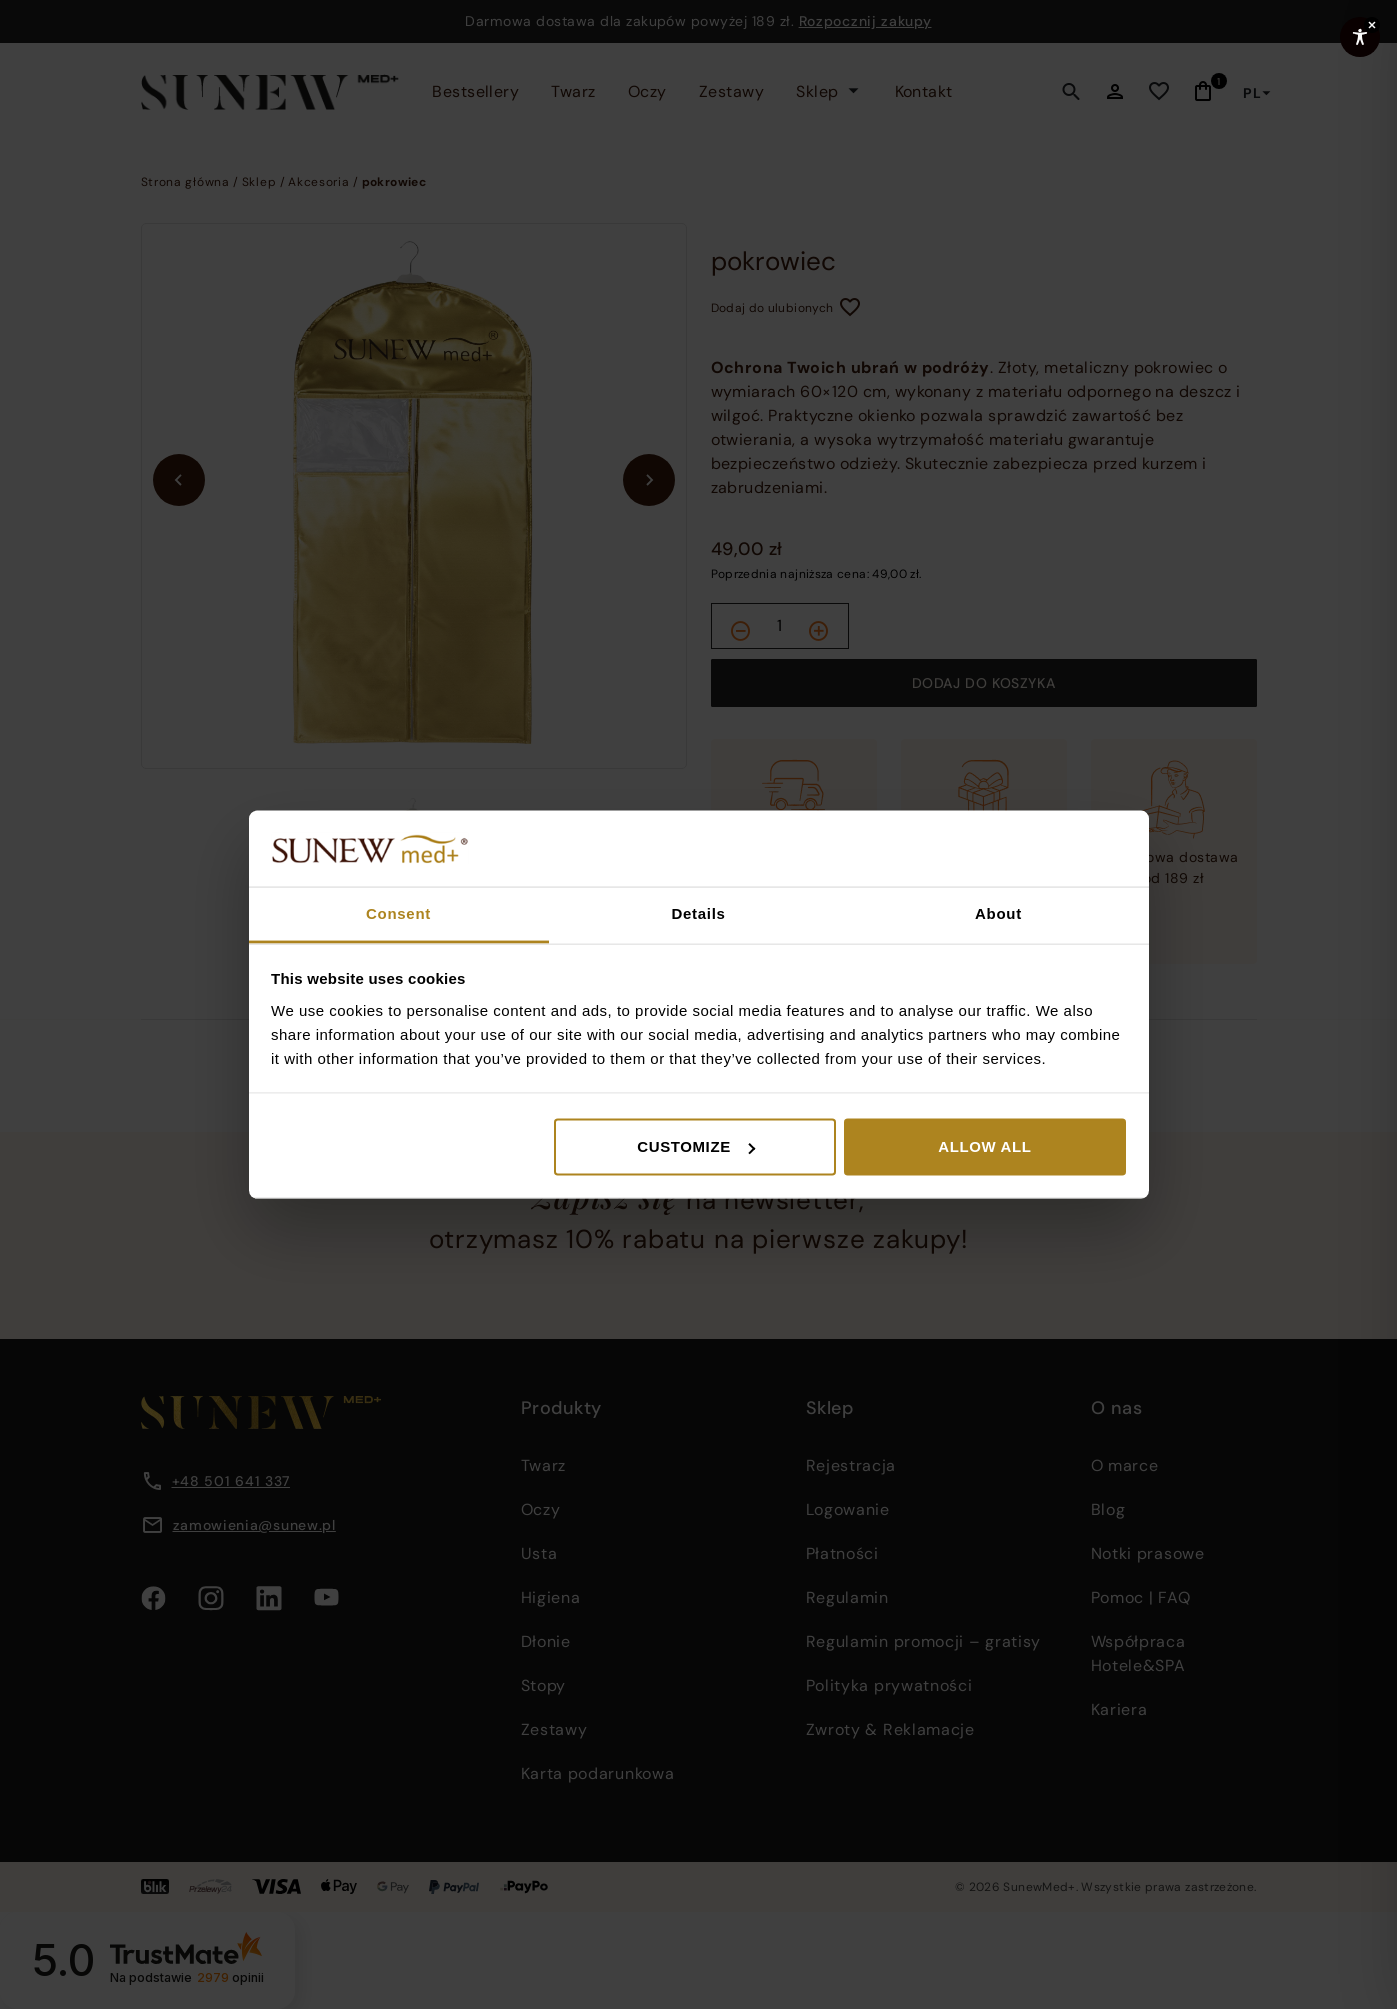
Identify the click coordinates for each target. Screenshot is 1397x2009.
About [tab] (998, 913)
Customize (696, 1146)
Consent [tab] (398, 913)
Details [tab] (698, 913)
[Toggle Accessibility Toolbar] (1360, 37)
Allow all (984, 1146)
